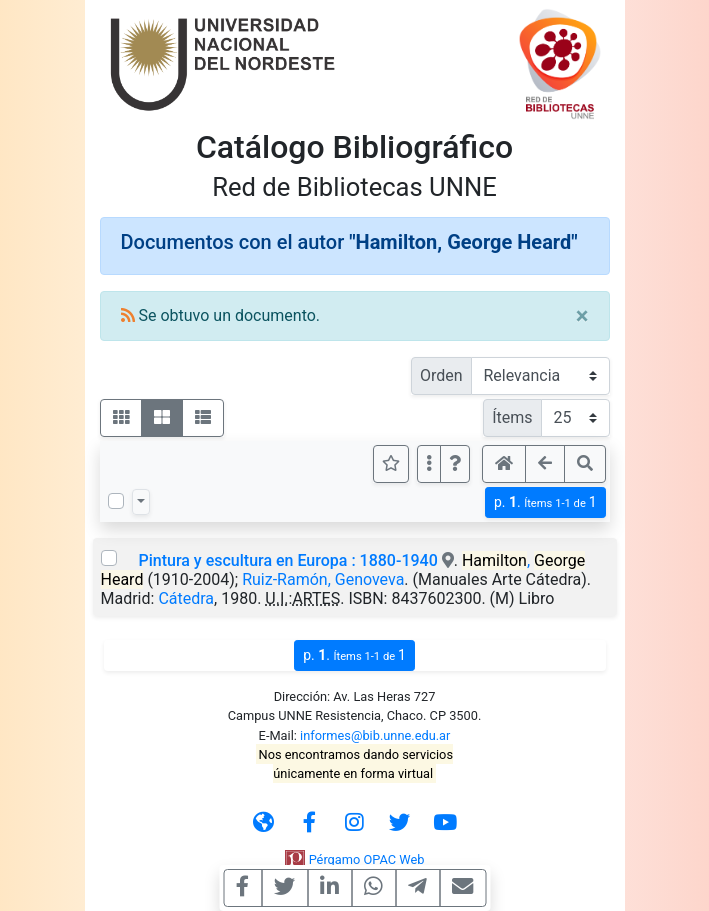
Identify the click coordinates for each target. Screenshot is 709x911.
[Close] (582, 316)
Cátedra (186, 598)
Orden (441, 375)
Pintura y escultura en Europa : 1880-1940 (287, 560)
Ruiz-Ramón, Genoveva (323, 579)
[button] (455, 464)
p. (545, 502)
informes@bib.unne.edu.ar (375, 735)
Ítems (512, 417)
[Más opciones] (429, 464)
